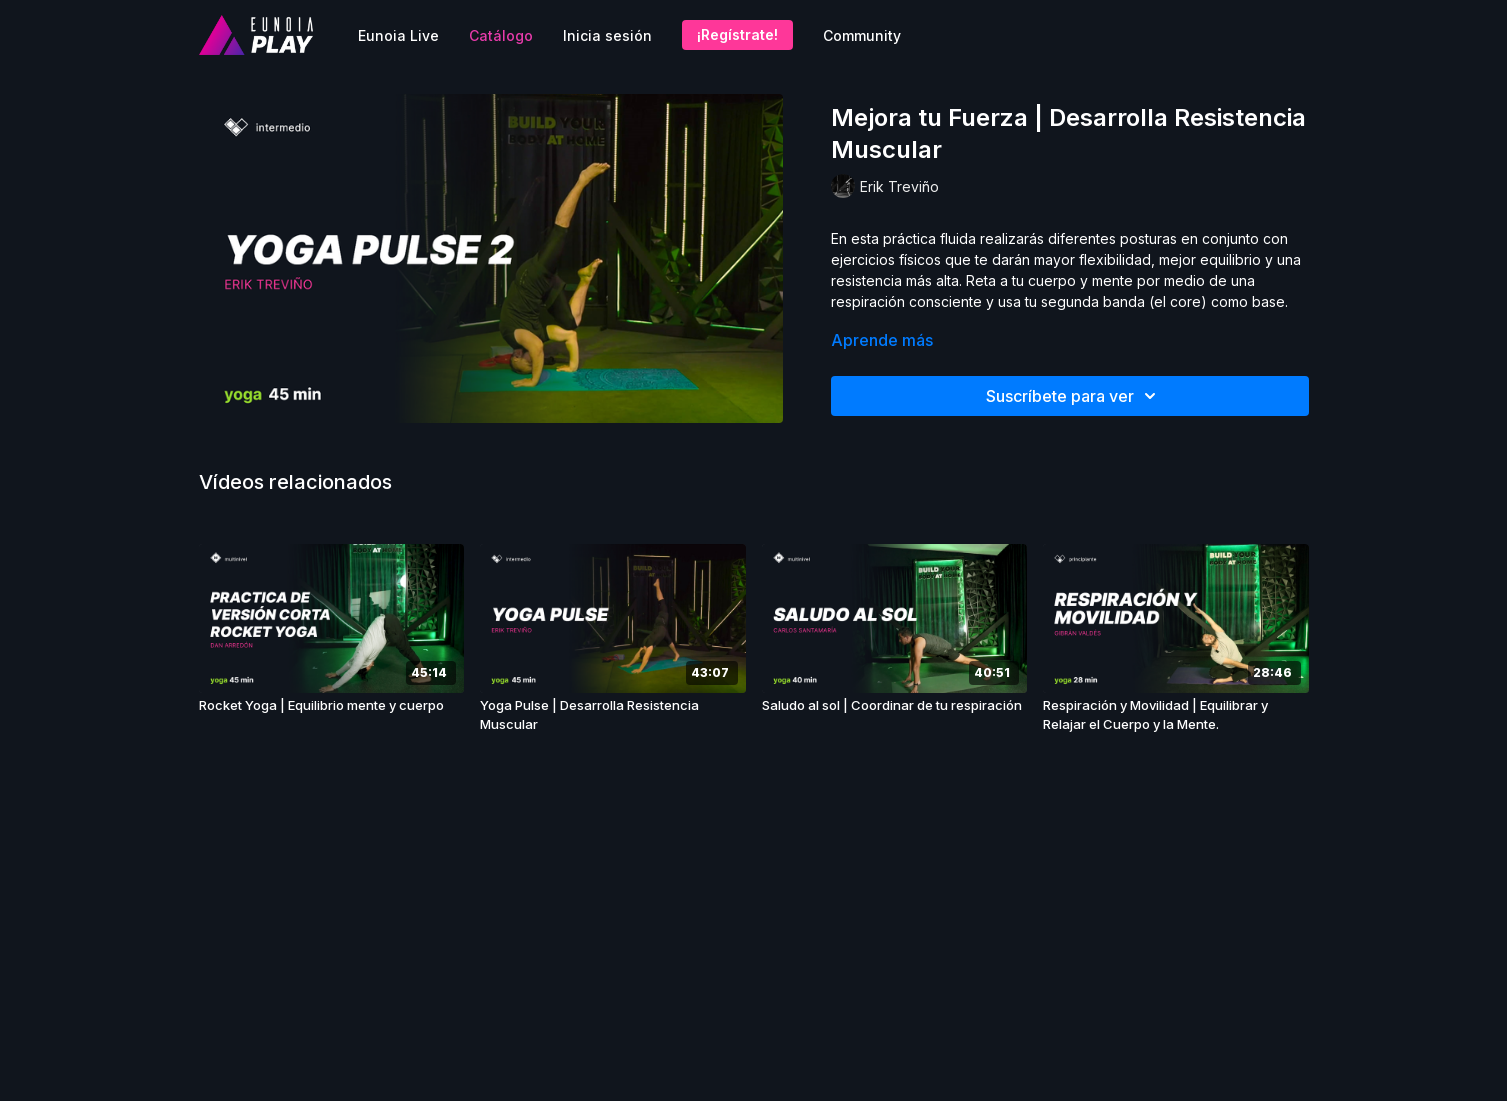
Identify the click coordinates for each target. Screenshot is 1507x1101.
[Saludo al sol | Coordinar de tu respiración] (895, 706)
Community (862, 35)
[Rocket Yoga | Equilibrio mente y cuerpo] (332, 706)
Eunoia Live (398, 35)
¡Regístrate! (737, 34)
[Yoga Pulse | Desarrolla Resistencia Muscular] (613, 715)
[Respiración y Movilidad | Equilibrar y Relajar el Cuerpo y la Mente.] (1176, 715)
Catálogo (501, 35)
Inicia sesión (607, 35)
